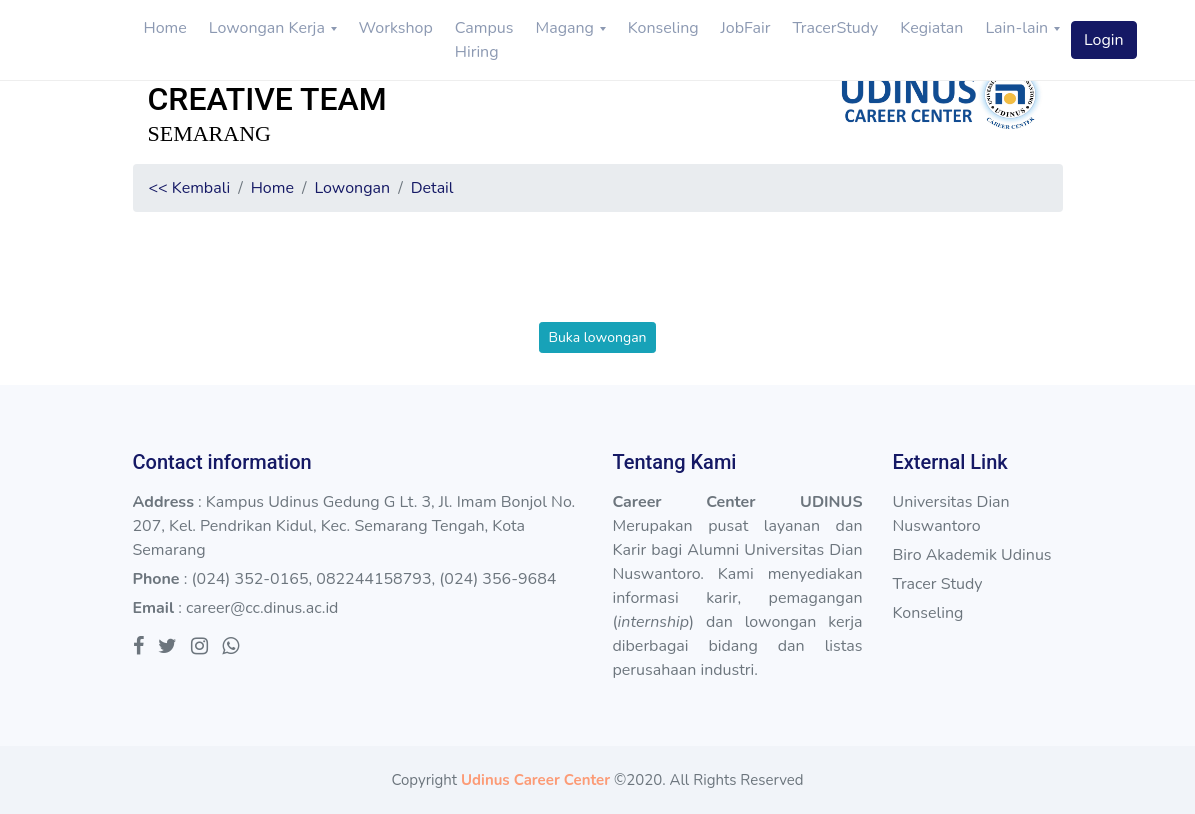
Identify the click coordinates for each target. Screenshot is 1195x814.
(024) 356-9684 (497, 579)
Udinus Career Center (535, 780)
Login (1104, 40)
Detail (432, 188)
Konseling (663, 28)
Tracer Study (937, 584)
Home (165, 28)
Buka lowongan (597, 337)
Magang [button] (566, 28)
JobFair (746, 28)
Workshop (396, 28)
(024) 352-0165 (249, 579)
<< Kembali (190, 188)
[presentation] (598, 283)
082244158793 (373, 579)
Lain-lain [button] (1018, 28)
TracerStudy (835, 28)
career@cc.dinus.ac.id (262, 608)
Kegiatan (931, 28)
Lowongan (352, 188)
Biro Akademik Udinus (971, 555)
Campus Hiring (484, 40)
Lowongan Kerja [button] (269, 28)
